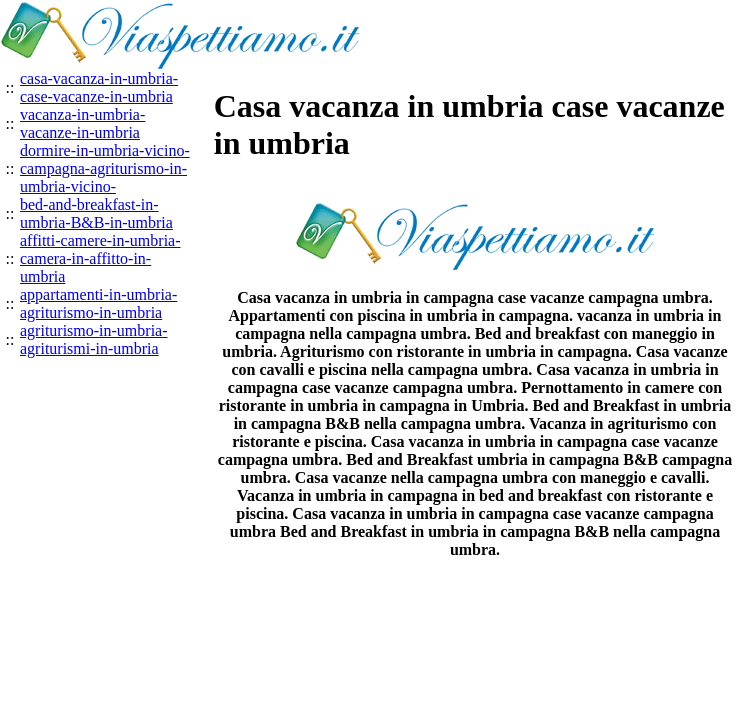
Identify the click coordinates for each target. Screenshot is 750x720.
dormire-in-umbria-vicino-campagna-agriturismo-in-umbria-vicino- (105, 168)
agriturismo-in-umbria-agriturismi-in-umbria (94, 339)
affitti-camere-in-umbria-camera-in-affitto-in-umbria (100, 258)
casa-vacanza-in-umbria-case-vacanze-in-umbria (99, 87)
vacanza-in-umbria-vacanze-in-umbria (82, 123)
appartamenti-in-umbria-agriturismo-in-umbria (98, 303)
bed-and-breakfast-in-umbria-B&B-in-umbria (96, 213)
